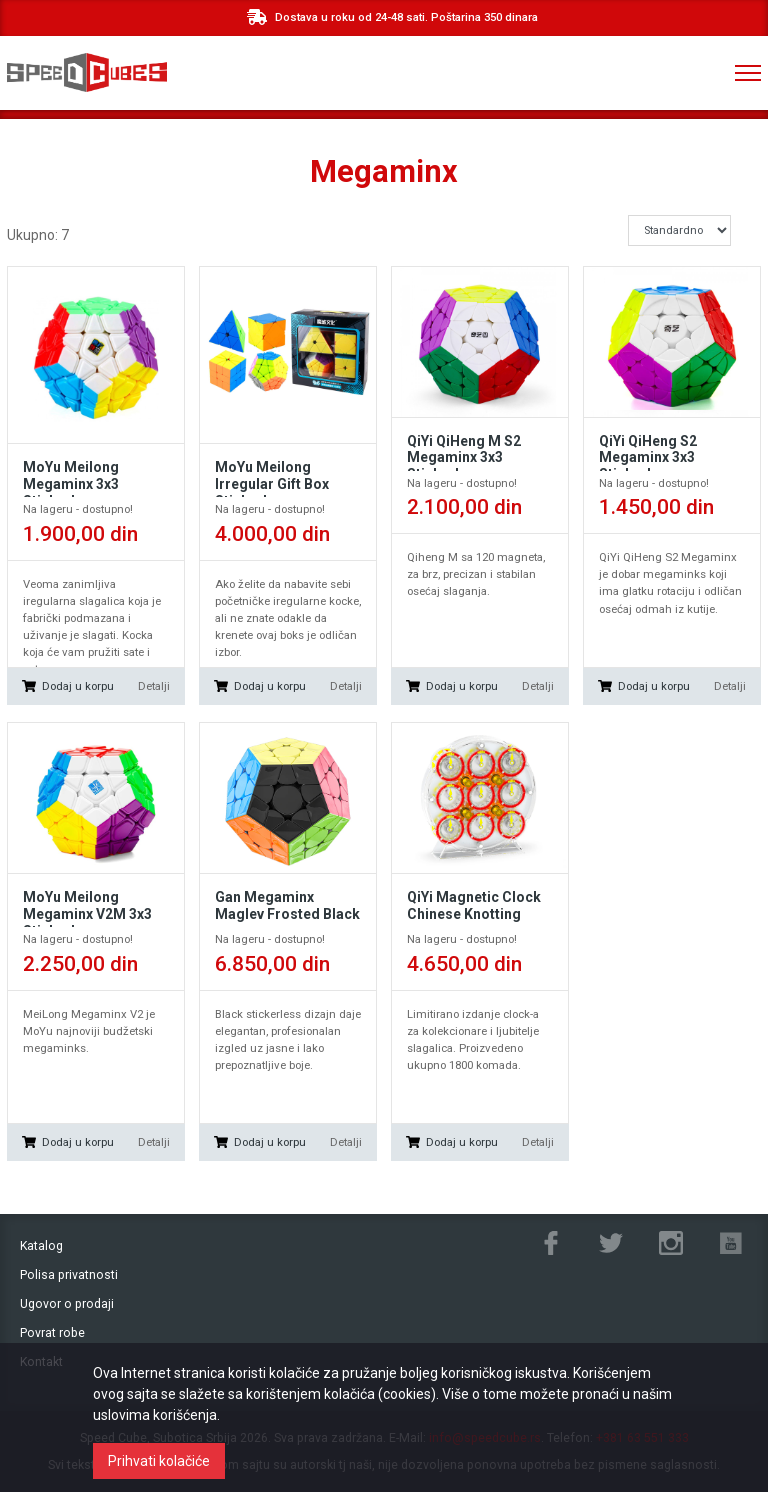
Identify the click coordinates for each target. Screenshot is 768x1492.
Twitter (611, 1243)
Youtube (731, 1243)
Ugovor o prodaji (67, 1304)
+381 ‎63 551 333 (666, 73)
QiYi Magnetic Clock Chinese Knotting (474, 905)
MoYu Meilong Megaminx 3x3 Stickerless (71, 484)
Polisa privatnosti (69, 1275)
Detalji (154, 686)
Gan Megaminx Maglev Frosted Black (287, 905)
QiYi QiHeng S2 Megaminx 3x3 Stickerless (648, 458)
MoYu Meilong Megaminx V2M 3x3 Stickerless (87, 914)
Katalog (41, 1246)
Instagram (671, 1243)
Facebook (551, 1243)
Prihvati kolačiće (159, 1461)
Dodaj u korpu (78, 686)
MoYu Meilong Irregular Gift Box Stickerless (272, 484)
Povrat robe (52, 1333)
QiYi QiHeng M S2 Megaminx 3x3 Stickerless (464, 458)
